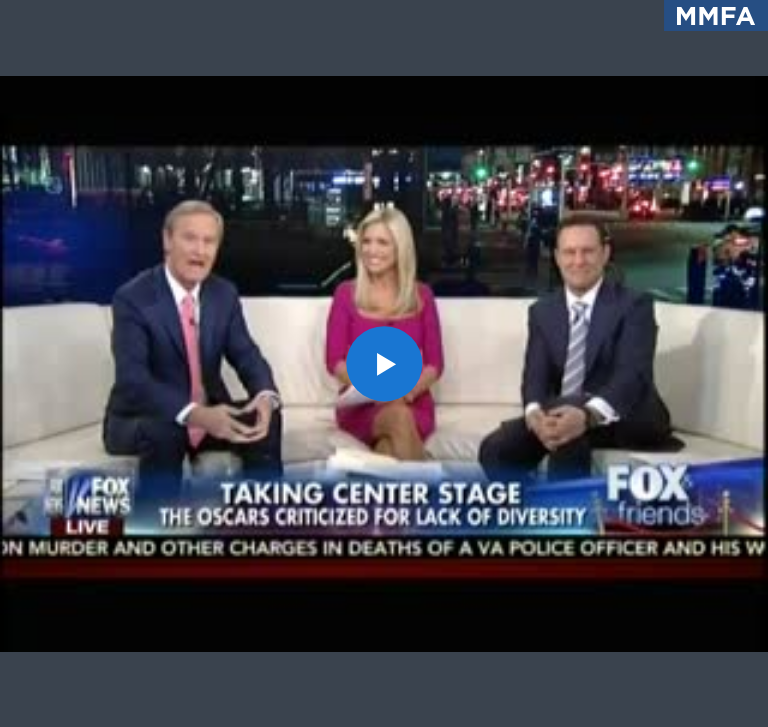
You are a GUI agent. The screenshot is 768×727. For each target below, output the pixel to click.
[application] (384, 363)
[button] (383, 363)
